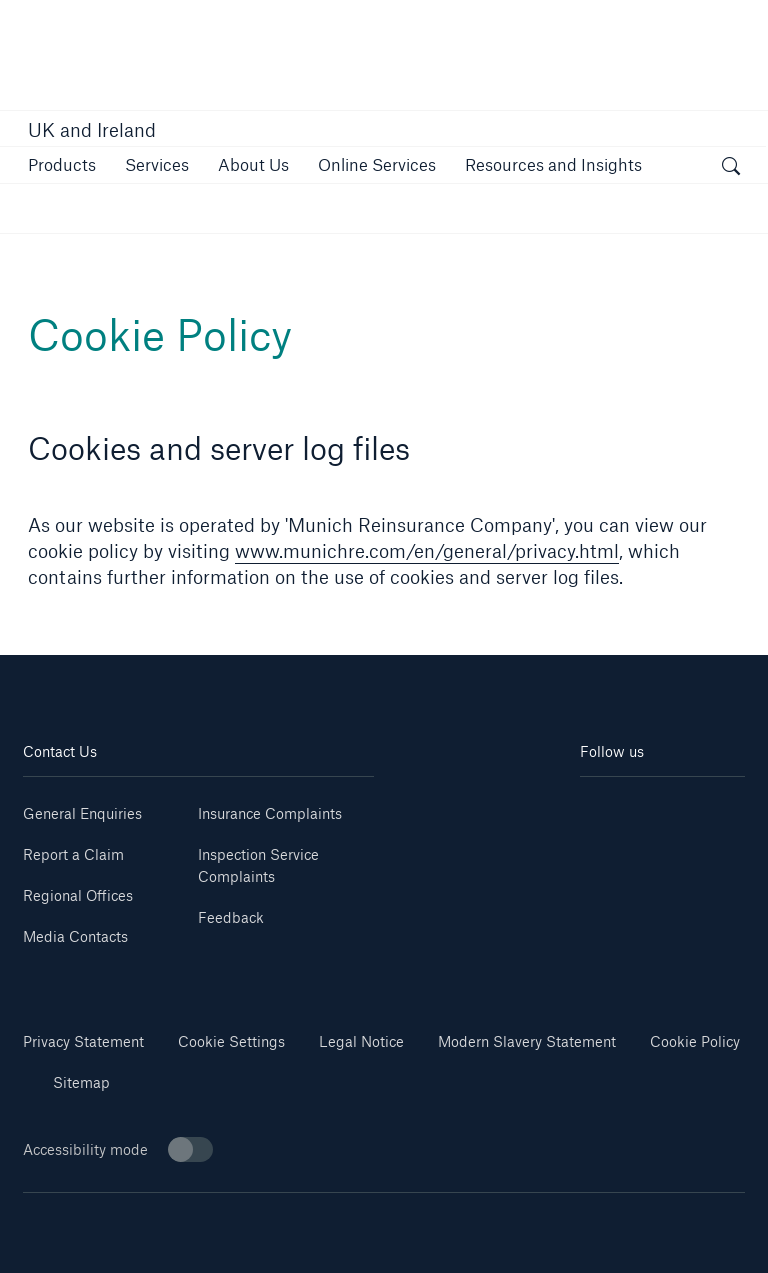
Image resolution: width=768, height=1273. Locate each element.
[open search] (731, 168)
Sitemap (81, 1082)
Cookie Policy (695, 1041)
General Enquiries (82, 813)
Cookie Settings (231, 1041)
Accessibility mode (118, 1149)
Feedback (231, 917)
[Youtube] (703, 806)
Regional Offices (78, 895)
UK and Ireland (92, 130)
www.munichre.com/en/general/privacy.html (427, 551)
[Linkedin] (621, 806)
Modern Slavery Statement (527, 1041)
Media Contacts (75, 936)
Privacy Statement (83, 1041)
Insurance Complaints (270, 813)
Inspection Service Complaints (258, 865)
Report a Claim (73, 854)
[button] (62, 164)
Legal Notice (361, 1041)
